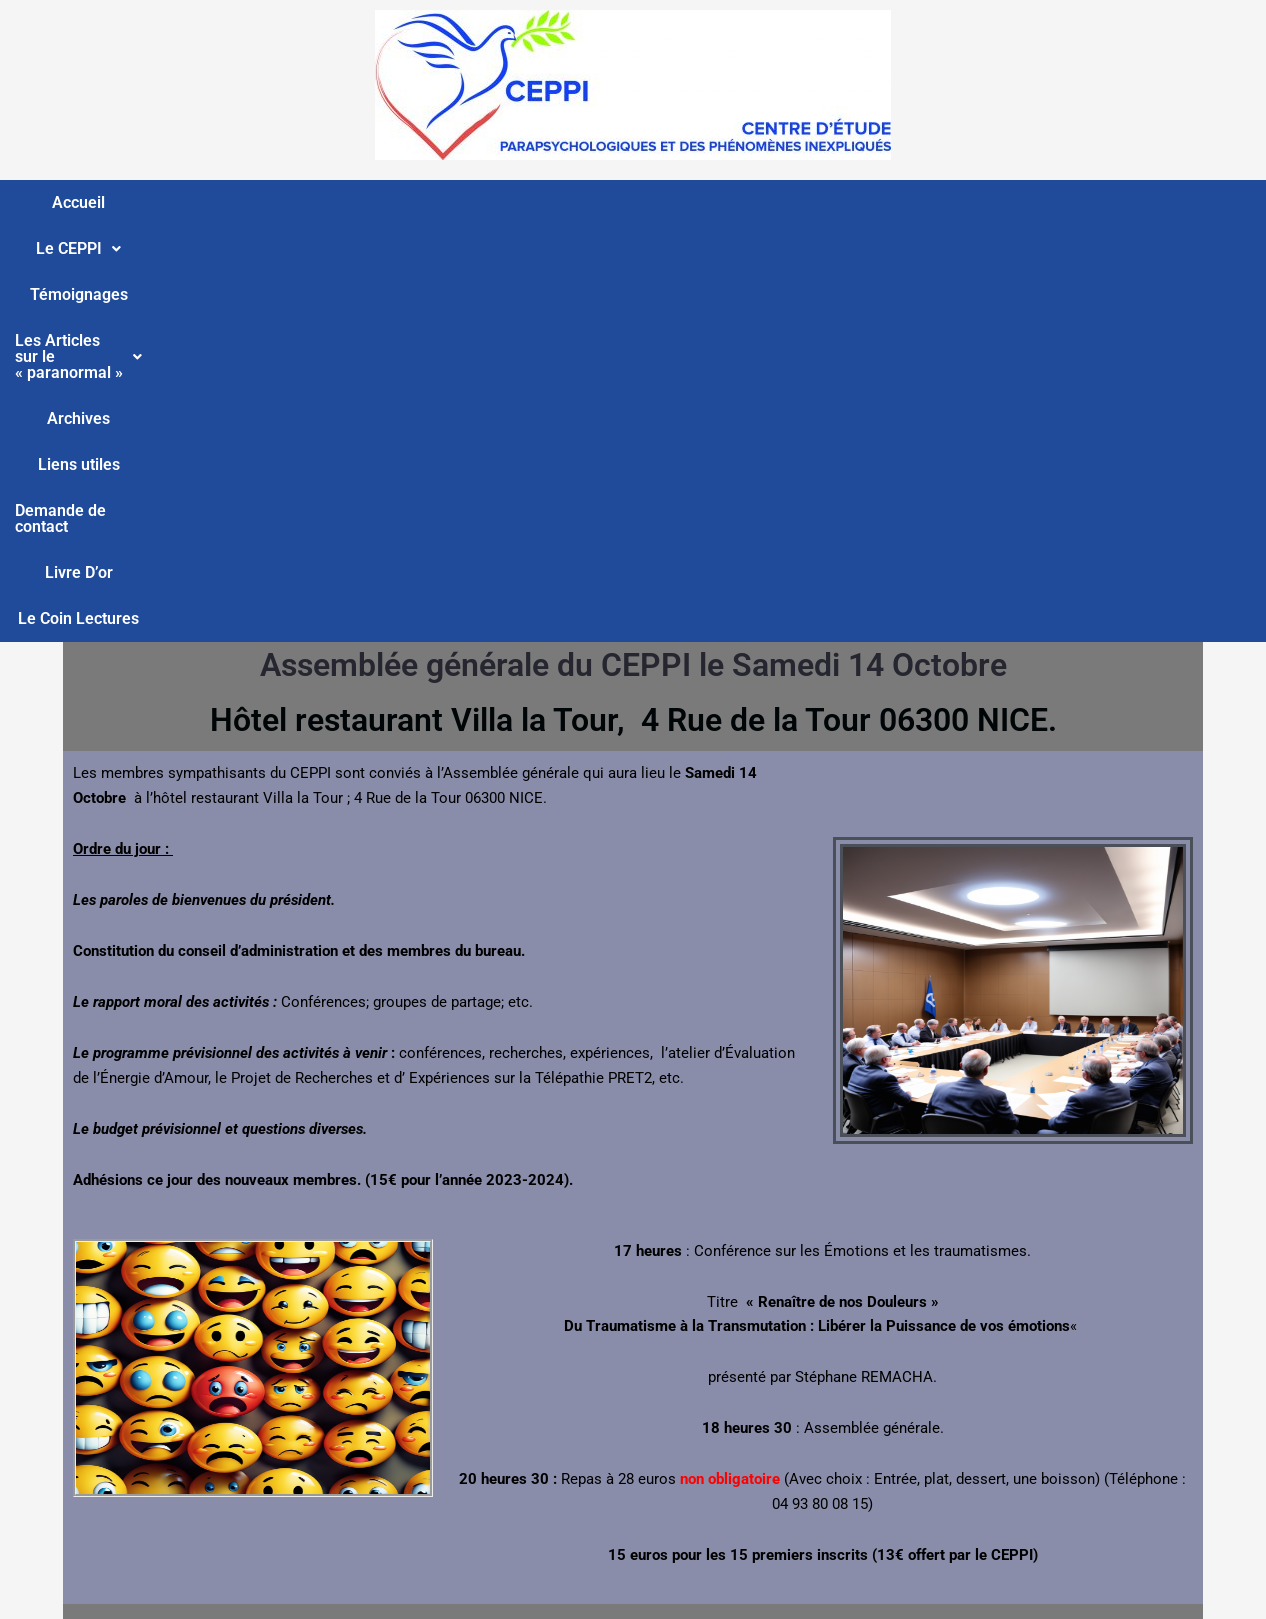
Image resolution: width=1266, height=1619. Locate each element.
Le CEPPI (149, 202)
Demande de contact (919, 202)
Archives (671, 202)
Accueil (50, 202)
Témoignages (271, 202)
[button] (149, 203)
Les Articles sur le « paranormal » (480, 202)
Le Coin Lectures (1181, 202)
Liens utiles (774, 202)
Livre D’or (1057, 202)
